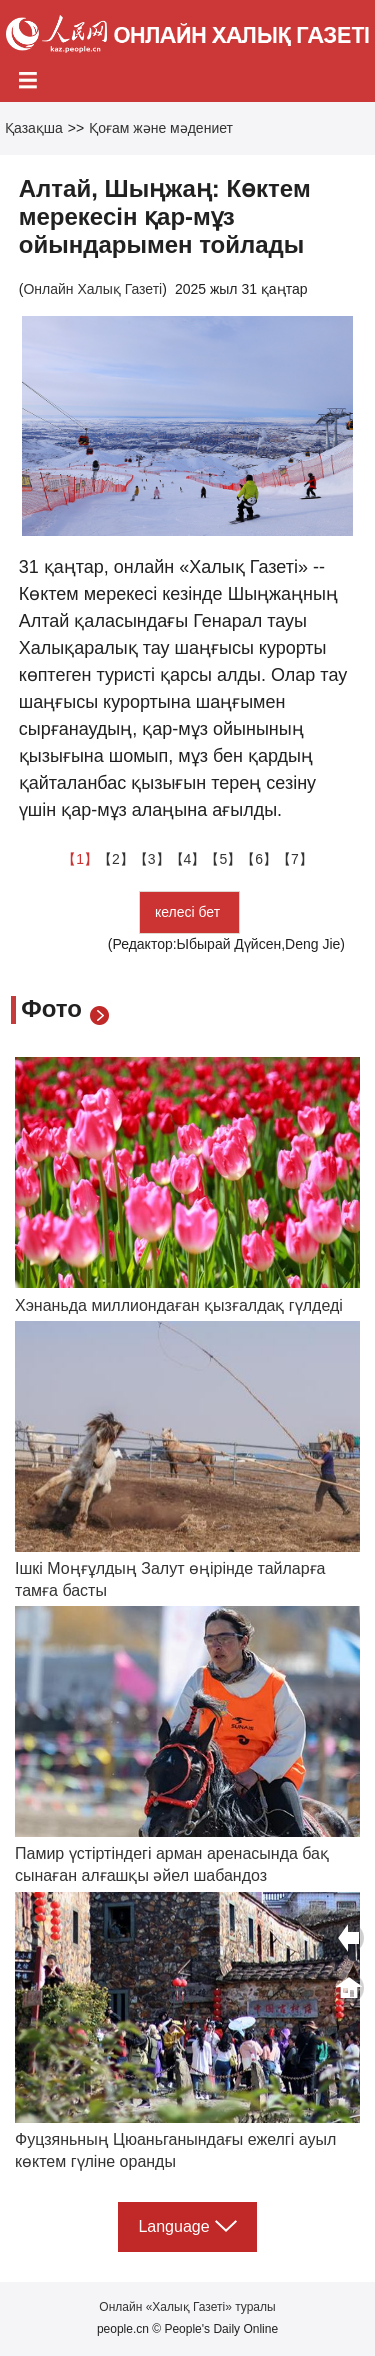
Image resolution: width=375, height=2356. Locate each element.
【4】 (188, 859)
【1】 (80, 859)
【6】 (259, 859)
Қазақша (34, 128)
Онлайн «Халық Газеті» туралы (187, 2307)
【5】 (223, 859)
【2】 (116, 859)
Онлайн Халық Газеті (92, 289)
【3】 (152, 859)
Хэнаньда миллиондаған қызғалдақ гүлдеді (179, 1305)
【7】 (295, 859)
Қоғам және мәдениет (161, 128)
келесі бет (189, 912)
